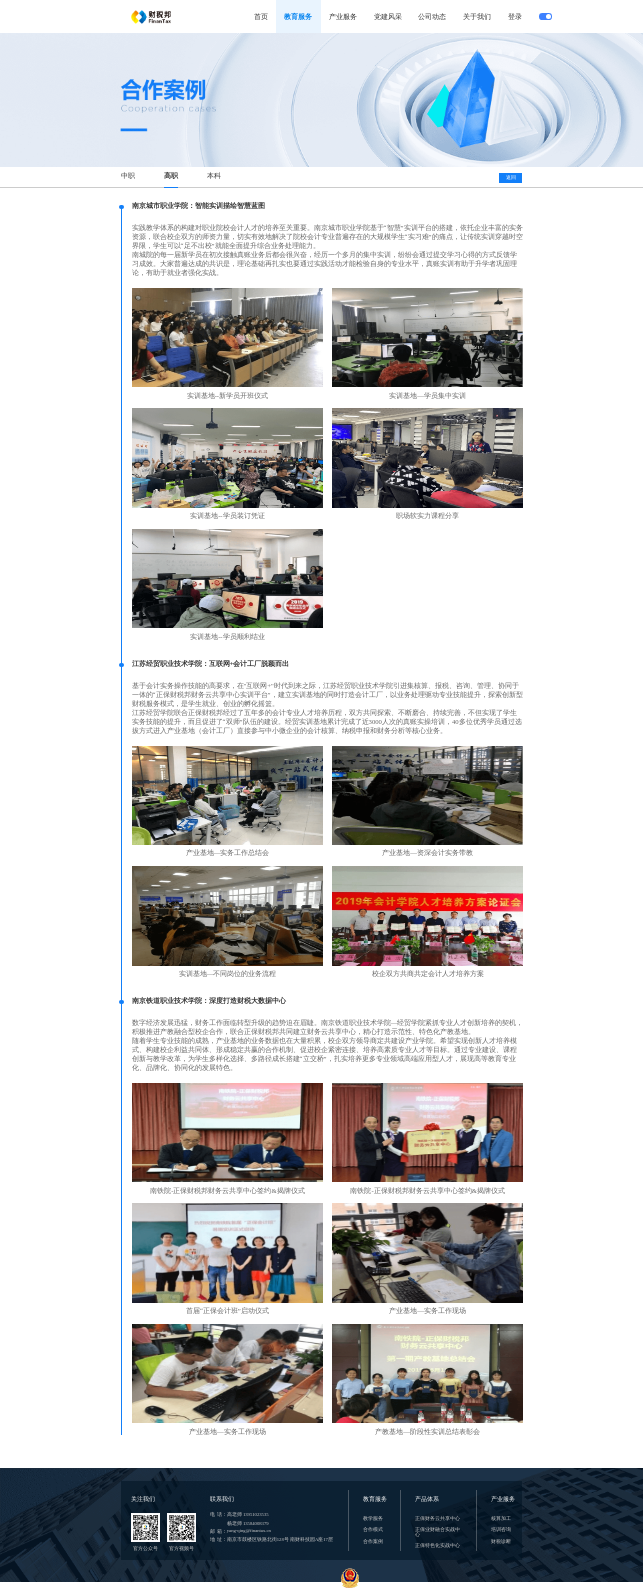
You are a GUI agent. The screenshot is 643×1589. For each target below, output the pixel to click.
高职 (171, 175)
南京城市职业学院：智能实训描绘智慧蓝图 (198, 206)
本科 (214, 175)
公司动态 (432, 16)
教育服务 (298, 16)
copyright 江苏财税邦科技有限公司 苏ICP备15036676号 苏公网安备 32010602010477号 (321, 1585)
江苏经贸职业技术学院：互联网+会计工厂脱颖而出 (211, 664)
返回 (511, 177)
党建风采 (388, 16)
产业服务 (343, 16)
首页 (261, 16)
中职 (128, 175)
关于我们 (477, 16)
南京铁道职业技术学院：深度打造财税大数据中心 (209, 1001)
